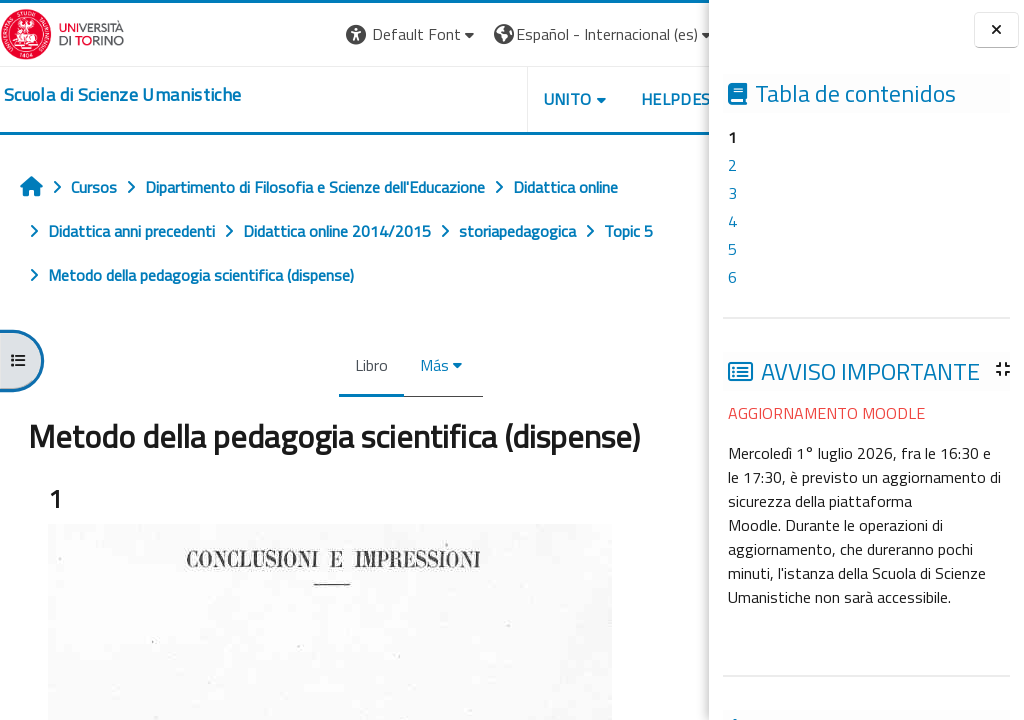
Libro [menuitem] (325, 365)
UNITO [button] (475, 99)
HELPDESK (588, 99)
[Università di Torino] (62, 32)
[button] (319, 34)
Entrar (672, 34)
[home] (122, 95)
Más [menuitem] (388, 365)
